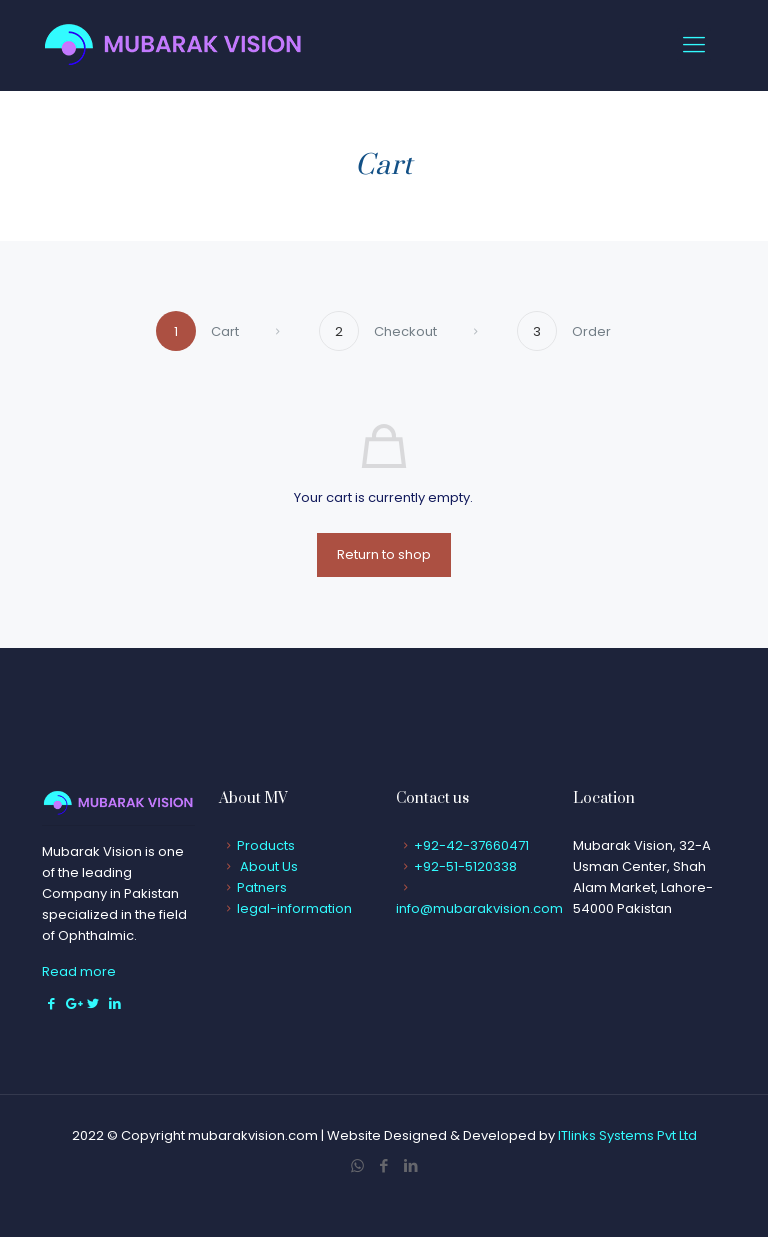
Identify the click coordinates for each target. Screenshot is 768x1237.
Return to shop (384, 554)
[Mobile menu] (694, 45)
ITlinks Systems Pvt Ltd (627, 1135)
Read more (79, 971)
